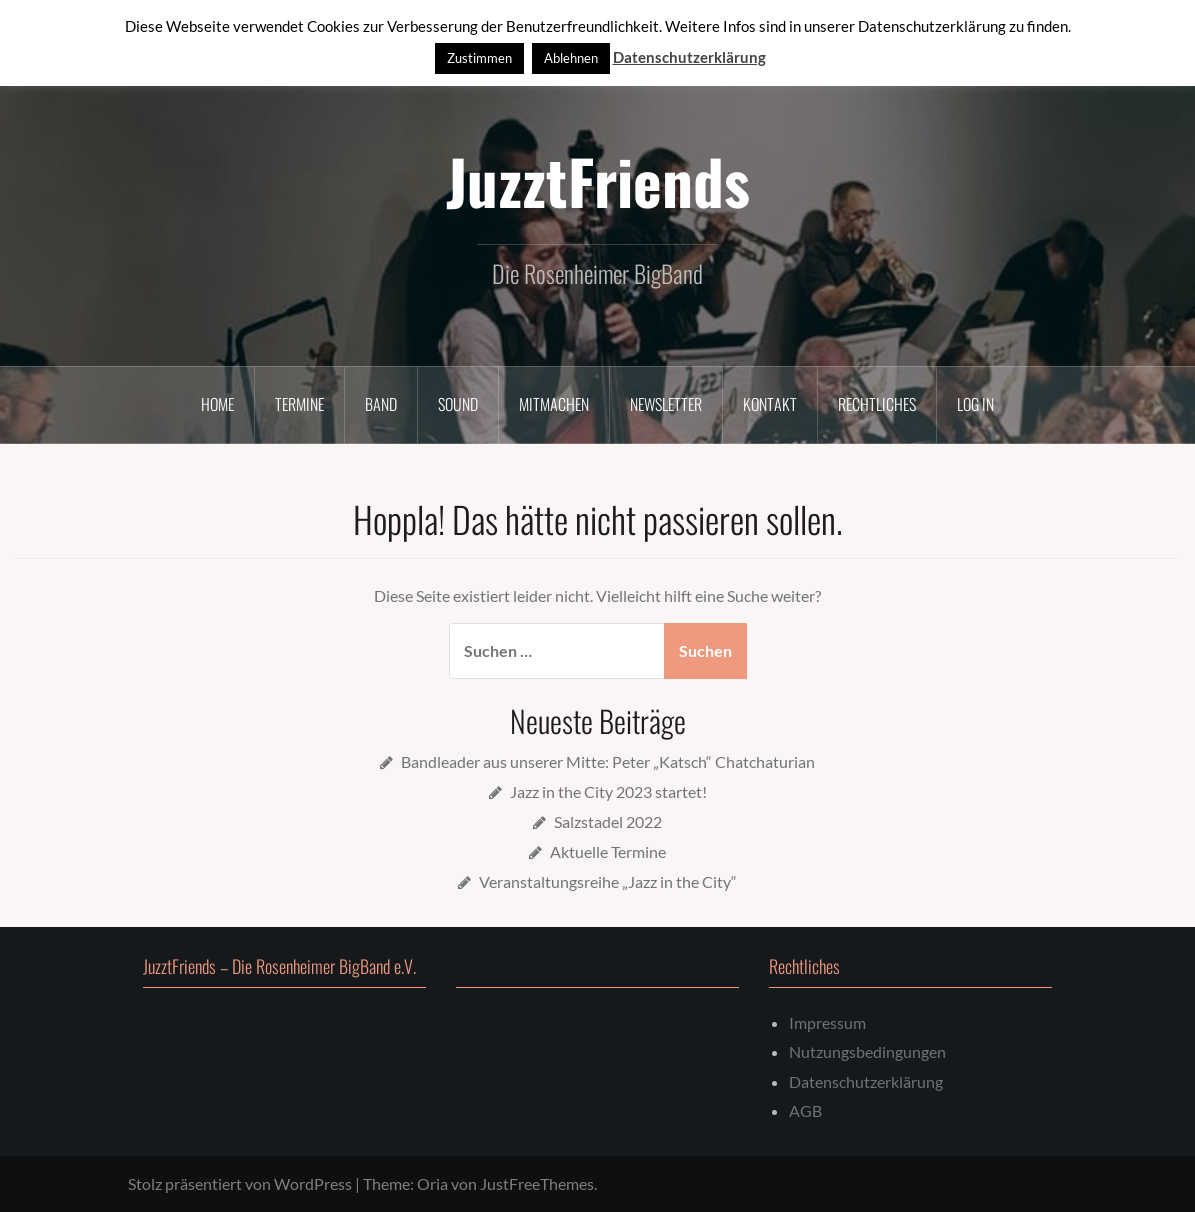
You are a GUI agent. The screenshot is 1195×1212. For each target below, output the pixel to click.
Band (381, 404)
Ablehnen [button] (571, 58)
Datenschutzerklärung (866, 1081)
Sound (458, 404)
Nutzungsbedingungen (867, 1051)
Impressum (827, 1022)
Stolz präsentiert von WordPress (240, 1183)
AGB (805, 1110)
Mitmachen (554, 404)
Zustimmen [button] (479, 58)
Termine (299, 404)
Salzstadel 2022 (608, 821)
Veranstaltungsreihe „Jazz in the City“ (608, 881)
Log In (975, 404)
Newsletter (666, 404)
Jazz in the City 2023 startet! (608, 791)
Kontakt (770, 404)
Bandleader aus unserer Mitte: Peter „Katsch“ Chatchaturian (608, 761)
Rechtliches (877, 404)
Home (217, 404)
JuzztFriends (598, 180)
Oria (432, 1183)
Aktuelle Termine (608, 851)
